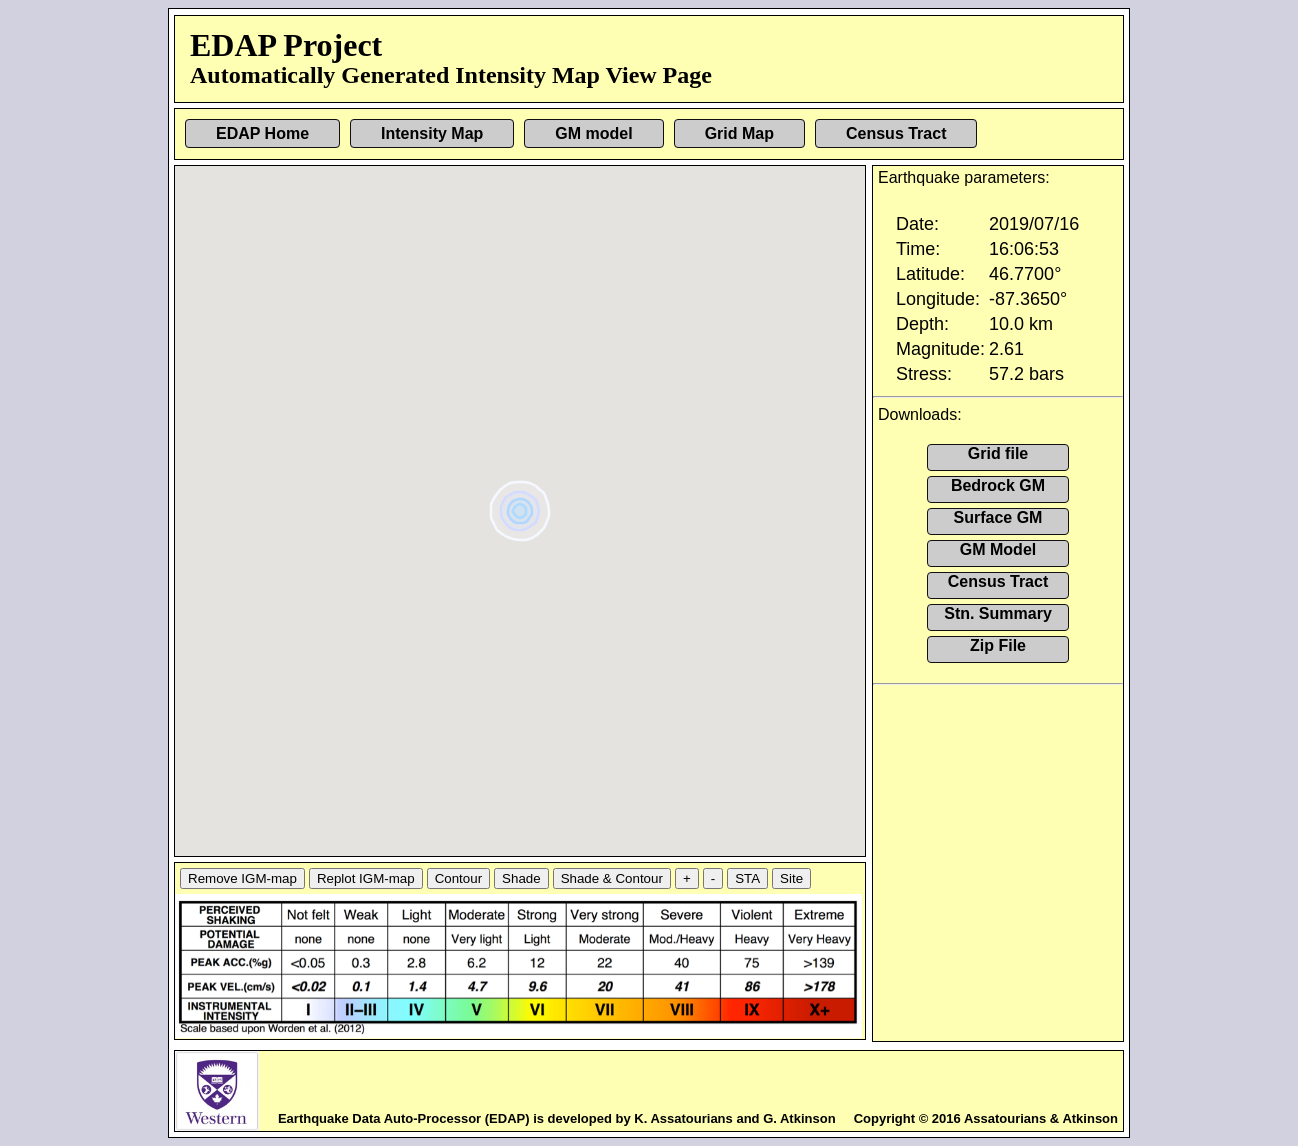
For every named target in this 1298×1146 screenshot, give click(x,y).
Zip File (998, 645)
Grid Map (739, 133)
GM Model (998, 549)
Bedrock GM (998, 485)
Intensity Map (432, 133)
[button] (522, 503)
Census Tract (896, 133)
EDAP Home (262, 133)
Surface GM (998, 517)
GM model (593, 133)
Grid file (998, 453)
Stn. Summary (998, 613)
